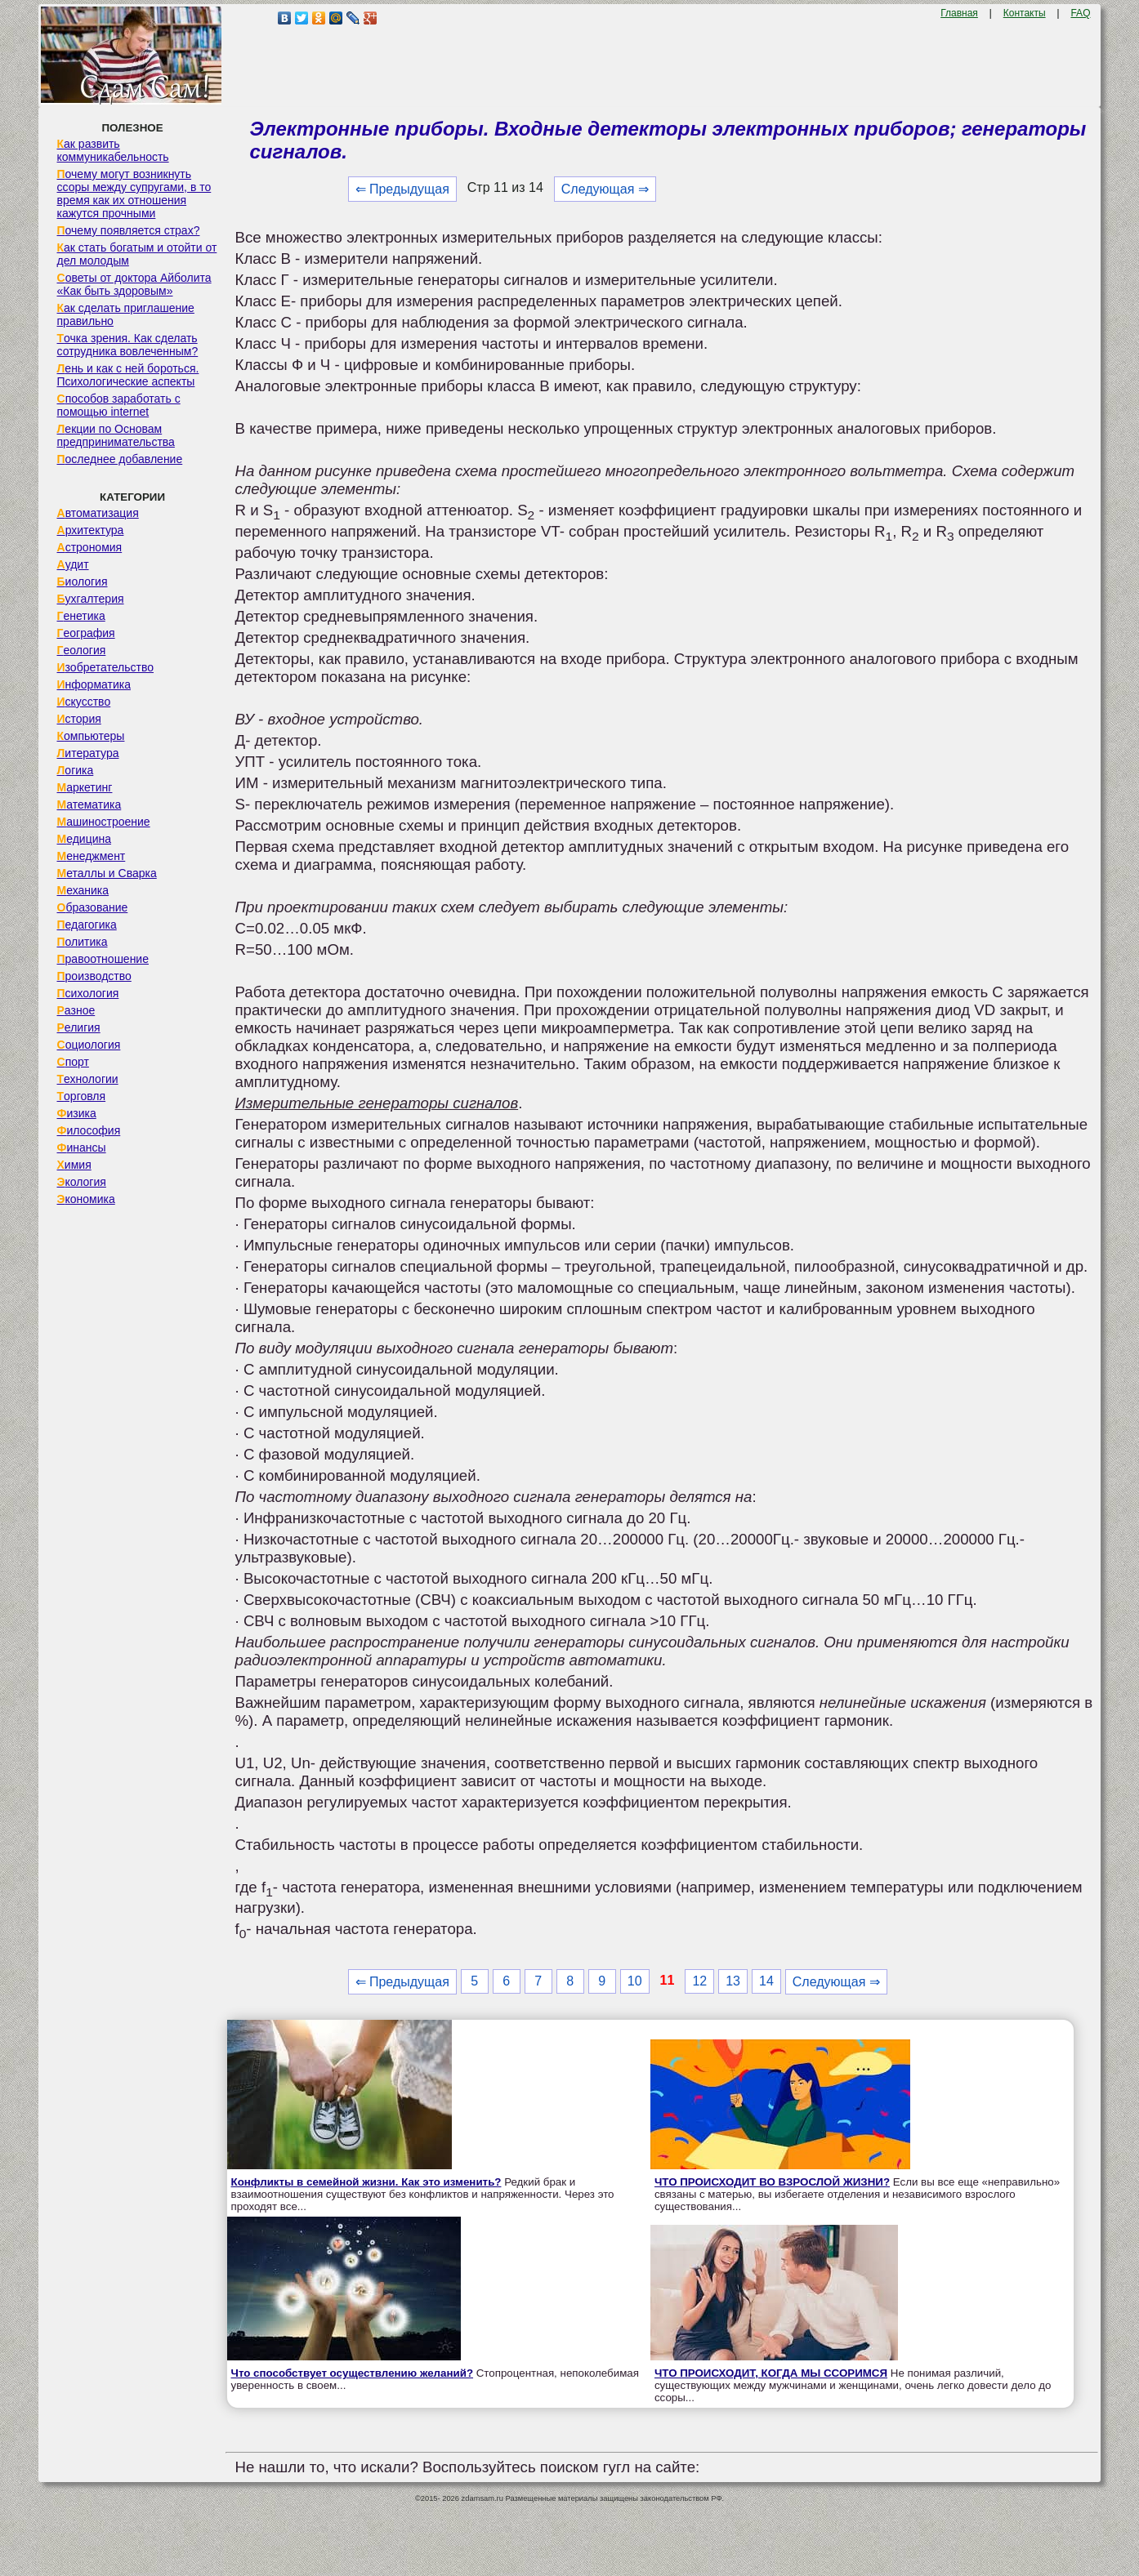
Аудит (73, 564)
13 (733, 1981)
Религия (78, 1027)
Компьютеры (91, 735)
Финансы (81, 1147)
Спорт (73, 1061)
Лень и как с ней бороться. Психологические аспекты (128, 375)
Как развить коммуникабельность (113, 150)
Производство (94, 976)
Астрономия (90, 547)
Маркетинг (85, 787)
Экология (81, 1181)
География (86, 633)
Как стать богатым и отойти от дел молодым (137, 254)
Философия (89, 1130)
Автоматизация (98, 512)
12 (699, 1981)
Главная (959, 13)
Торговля (81, 1096)
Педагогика (87, 924)
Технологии (87, 1078)
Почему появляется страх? (128, 230)
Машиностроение (103, 821)
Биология (82, 581)
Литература (88, 753)
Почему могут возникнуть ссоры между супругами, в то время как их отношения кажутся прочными (134, 193)
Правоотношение (103, 958)
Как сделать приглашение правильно (125, 314)
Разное (76, 1010)
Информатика (94, 684)
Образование (92, 907)
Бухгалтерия (90, 598)
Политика (82, 941)
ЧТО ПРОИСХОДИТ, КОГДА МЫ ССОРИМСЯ (770, 2373)
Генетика (81, 615)
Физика (76, 1113)
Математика (89, 804)
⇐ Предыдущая (402, 189)
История (79, 718)
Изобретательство (105, 667)
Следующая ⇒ (605, 189)
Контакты (1024, 13)
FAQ (1080, 13)
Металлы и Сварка (107, 873)
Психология (88, 993)
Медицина (84, 838)
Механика (83, 890)
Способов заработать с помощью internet (119, 405)
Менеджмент (91, 855)
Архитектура (90, 530)
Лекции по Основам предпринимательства (116, 435)
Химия (74, 1164)
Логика (75, 770)
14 (766, 1981)
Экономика (86, 1199)
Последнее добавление (120, 459)
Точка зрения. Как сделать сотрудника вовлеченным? (128, 345)
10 (635, 1981)
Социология (89, 1044)
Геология (81, 650)
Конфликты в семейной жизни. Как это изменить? (366, 2182)
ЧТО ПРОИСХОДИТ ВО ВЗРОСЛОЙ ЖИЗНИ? (772, 2182)
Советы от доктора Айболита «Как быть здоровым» (134, 284)
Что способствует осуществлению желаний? (352, 2373)
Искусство (84, 701)
